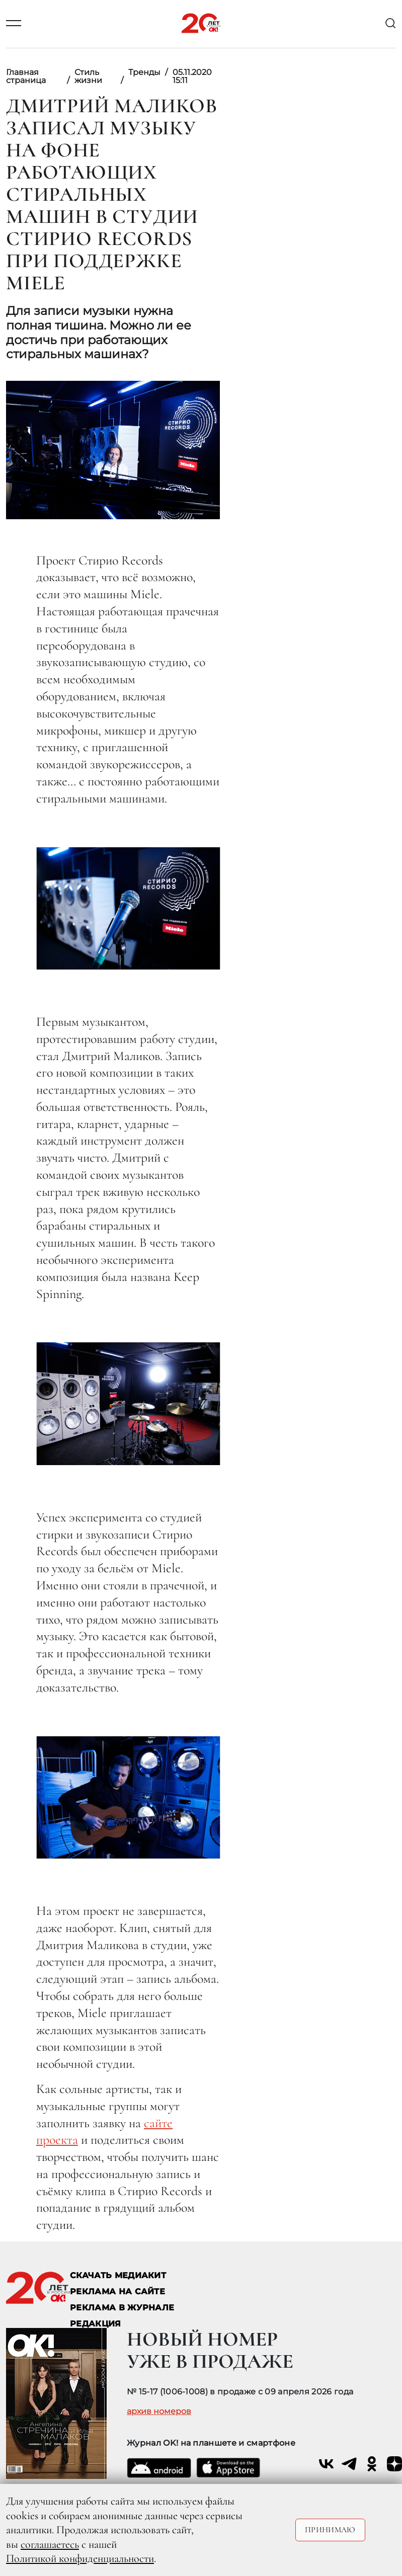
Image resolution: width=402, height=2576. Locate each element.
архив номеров (159, 2411)
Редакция (95, 2323)
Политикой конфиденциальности (80, 2558)
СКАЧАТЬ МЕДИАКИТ (118, 2275)
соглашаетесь (50, 2544)
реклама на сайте (117, 2291)
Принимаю (330, 2530)
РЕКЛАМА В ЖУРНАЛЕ (122, 2307)
